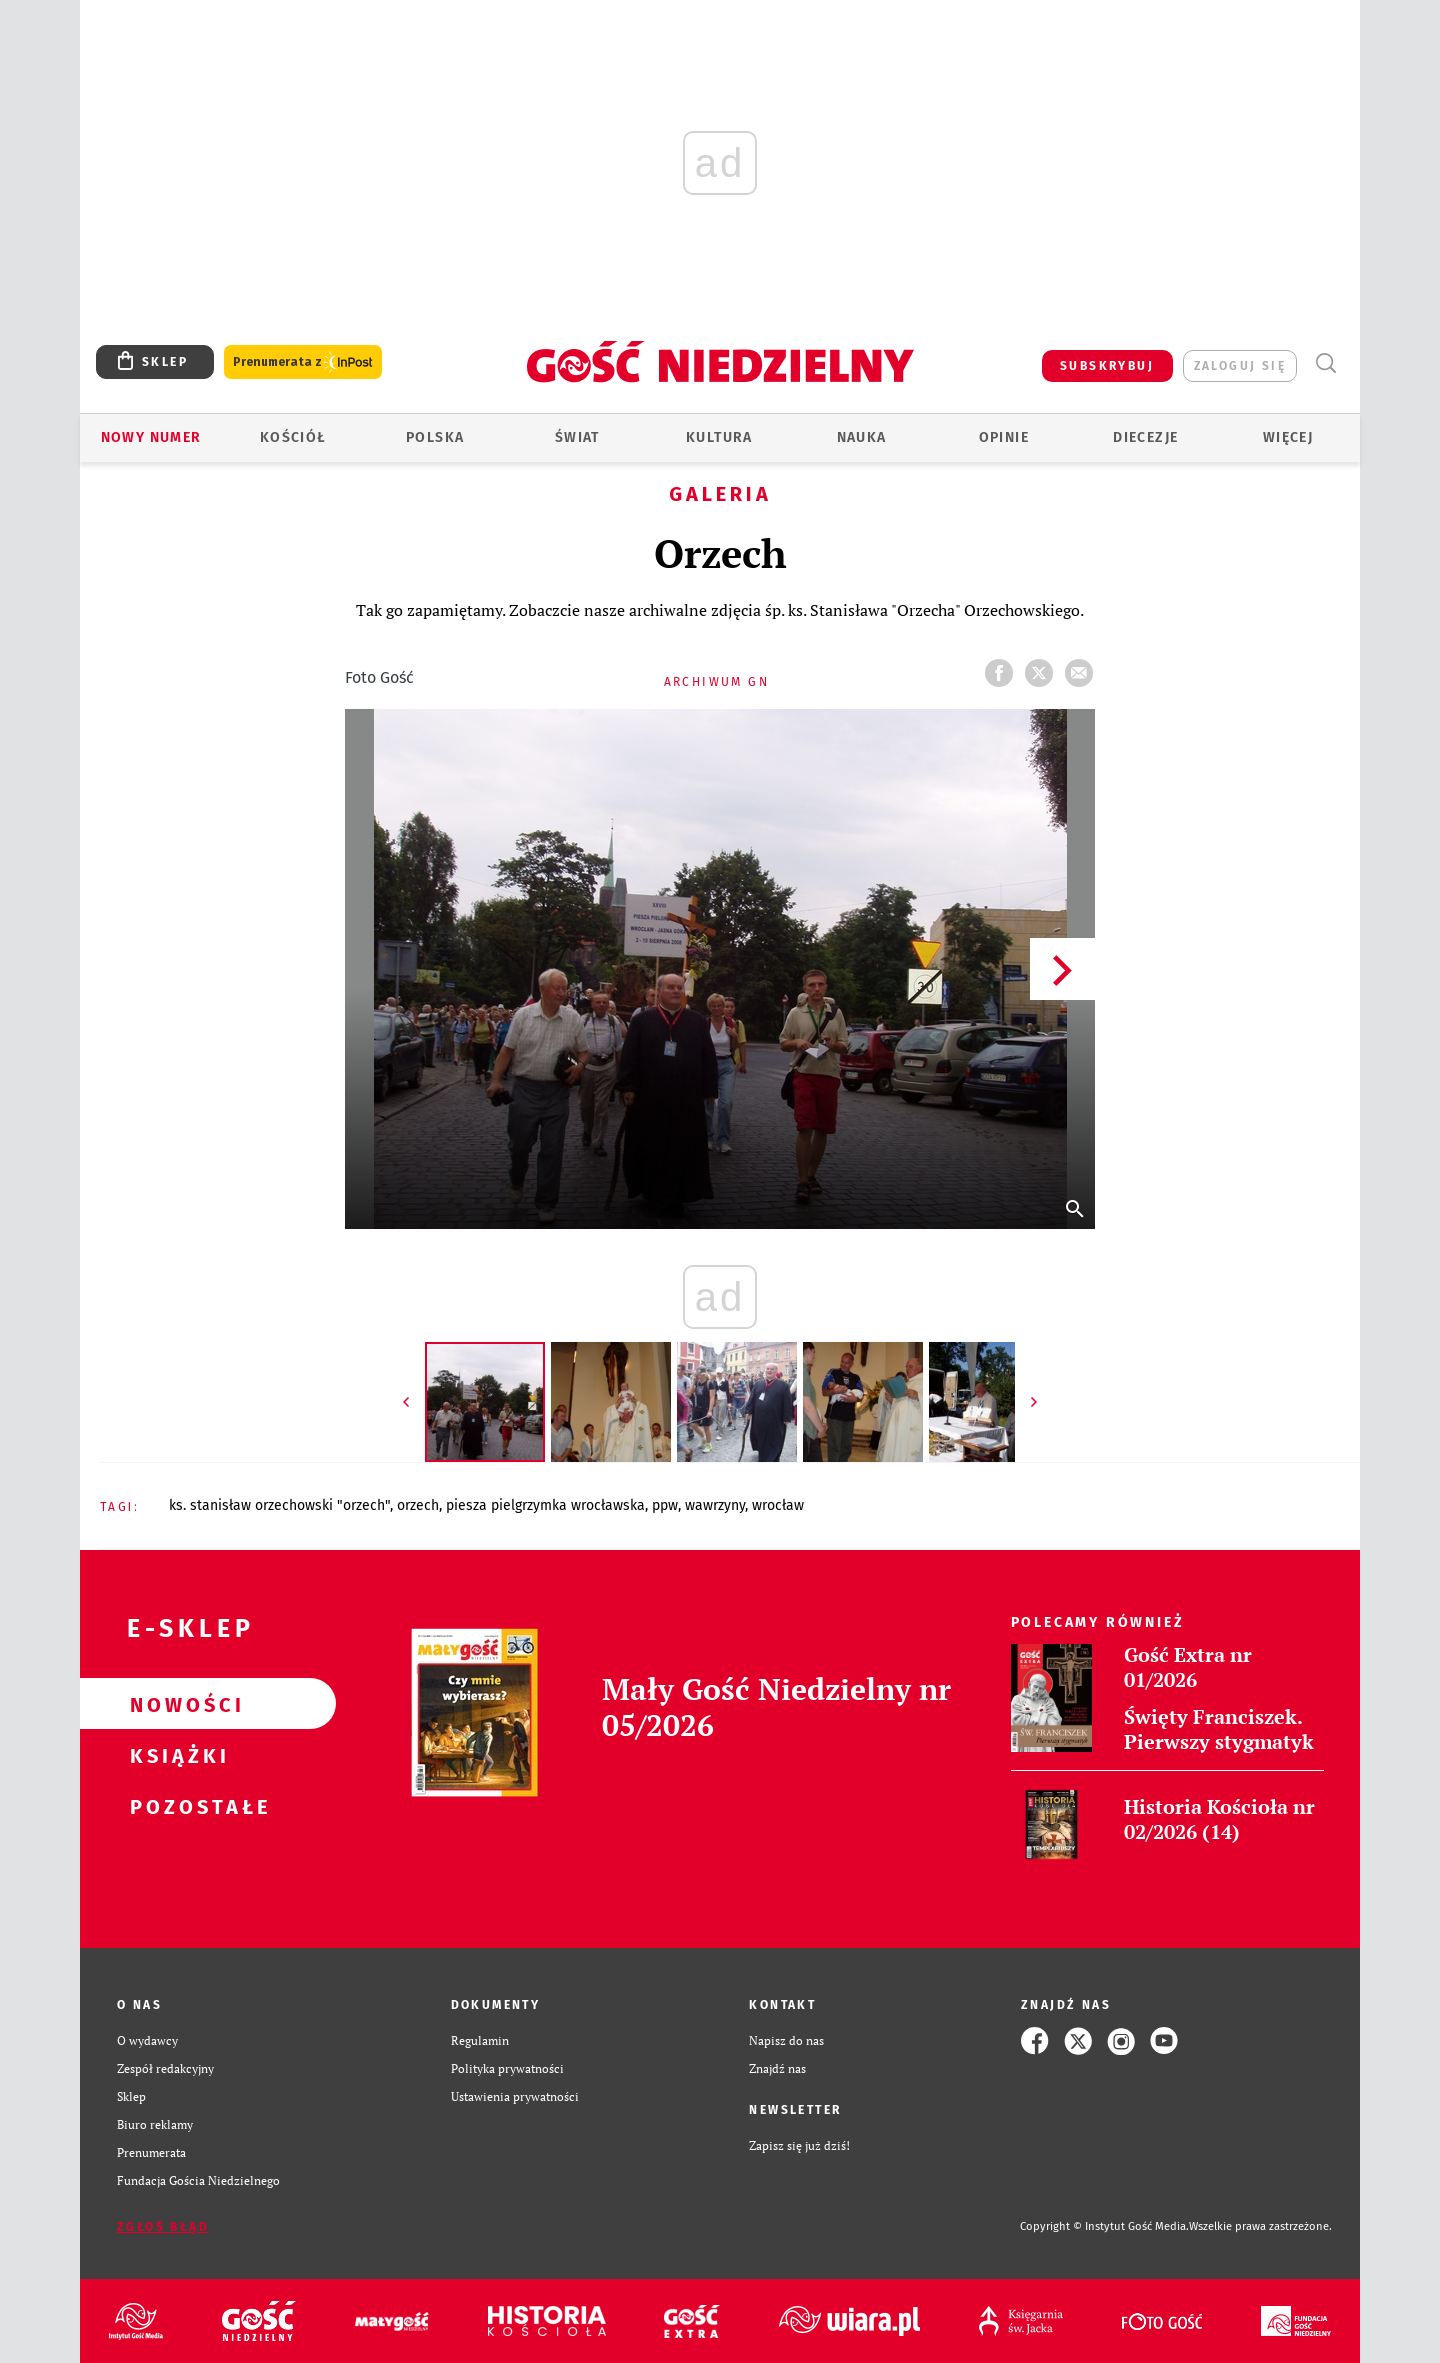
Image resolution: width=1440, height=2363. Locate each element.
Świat (577, 437)
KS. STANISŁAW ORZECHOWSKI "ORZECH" (279, 1505)
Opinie (1004, 437)
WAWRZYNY (715, 1505)
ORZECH (418, 1505)
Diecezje (1145, 437)
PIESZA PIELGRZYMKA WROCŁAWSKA (545, 1505)
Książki (176, 1755)
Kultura (719, 437)
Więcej (1288, 437)
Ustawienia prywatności (515, 2096)
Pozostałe (176, 1806)
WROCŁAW (778, 1505)
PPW (665, 1505)
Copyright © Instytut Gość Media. (1104, 2226)
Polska (435, 437)
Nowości (176, 1704)
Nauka (862, 437)
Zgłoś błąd (163, 2227)
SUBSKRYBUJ (1107, 366)
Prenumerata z (303, 362)
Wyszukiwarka (1325, 363)
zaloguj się (1240, 366)
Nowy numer (151, 437)
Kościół (293, 437)
